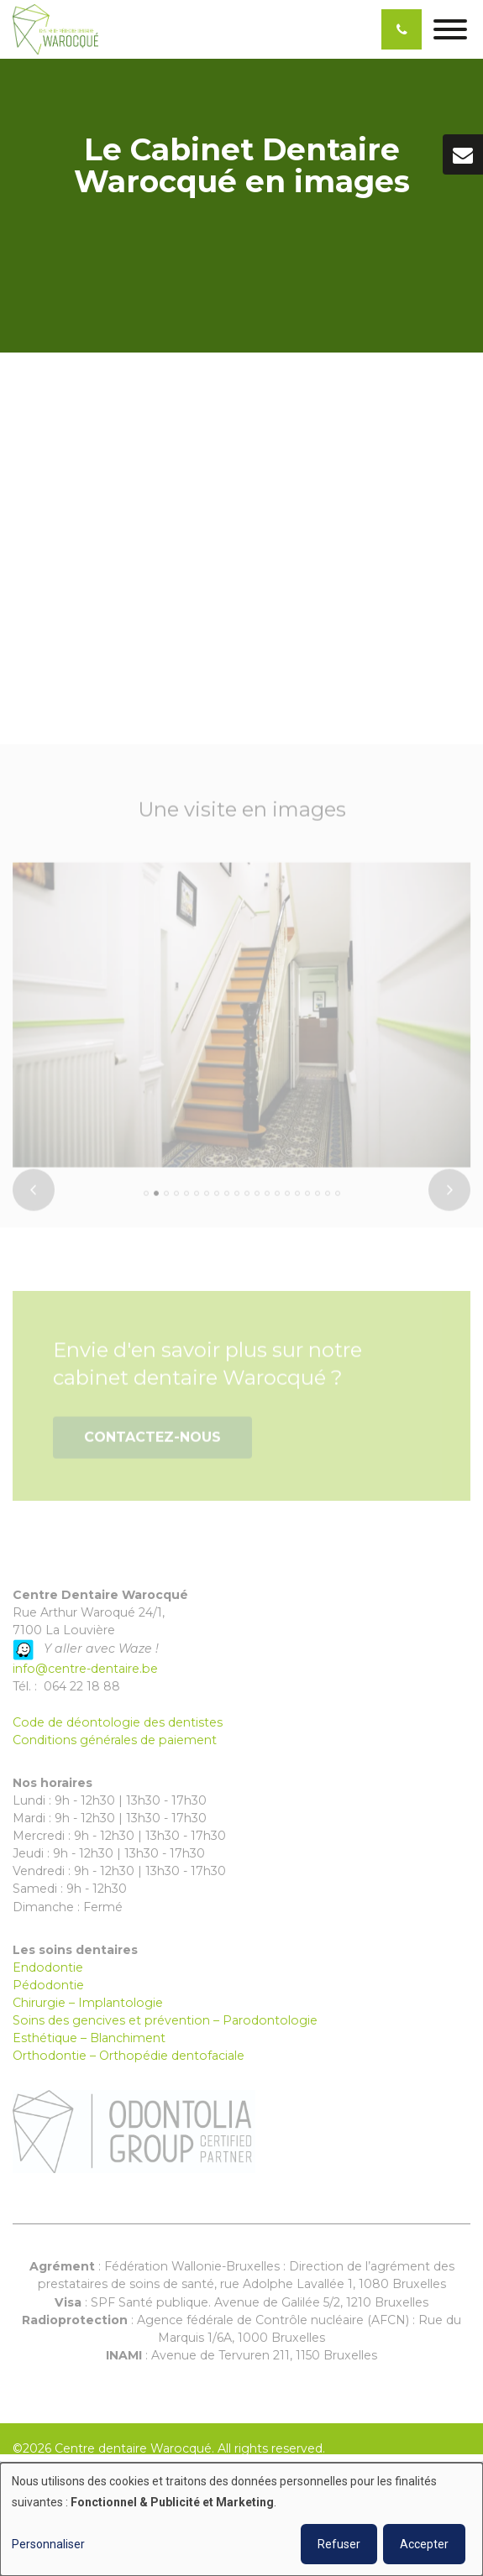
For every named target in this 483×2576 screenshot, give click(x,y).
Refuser (339, 2544)
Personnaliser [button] (48, 2544)
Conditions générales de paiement (115, 1740)
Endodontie (48, 1967)
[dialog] (241, 2519)
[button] (146, 1198)
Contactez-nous (152, 1442)
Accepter (424, 2544)
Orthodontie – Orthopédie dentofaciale (128, 2055)
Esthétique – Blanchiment (89, 2038)
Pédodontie (48, 1985)
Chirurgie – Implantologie (88, 2002)
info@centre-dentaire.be (85, 1668)
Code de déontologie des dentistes (118, 1722)
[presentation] (34, 1195)
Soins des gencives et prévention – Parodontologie (165, 2020)
